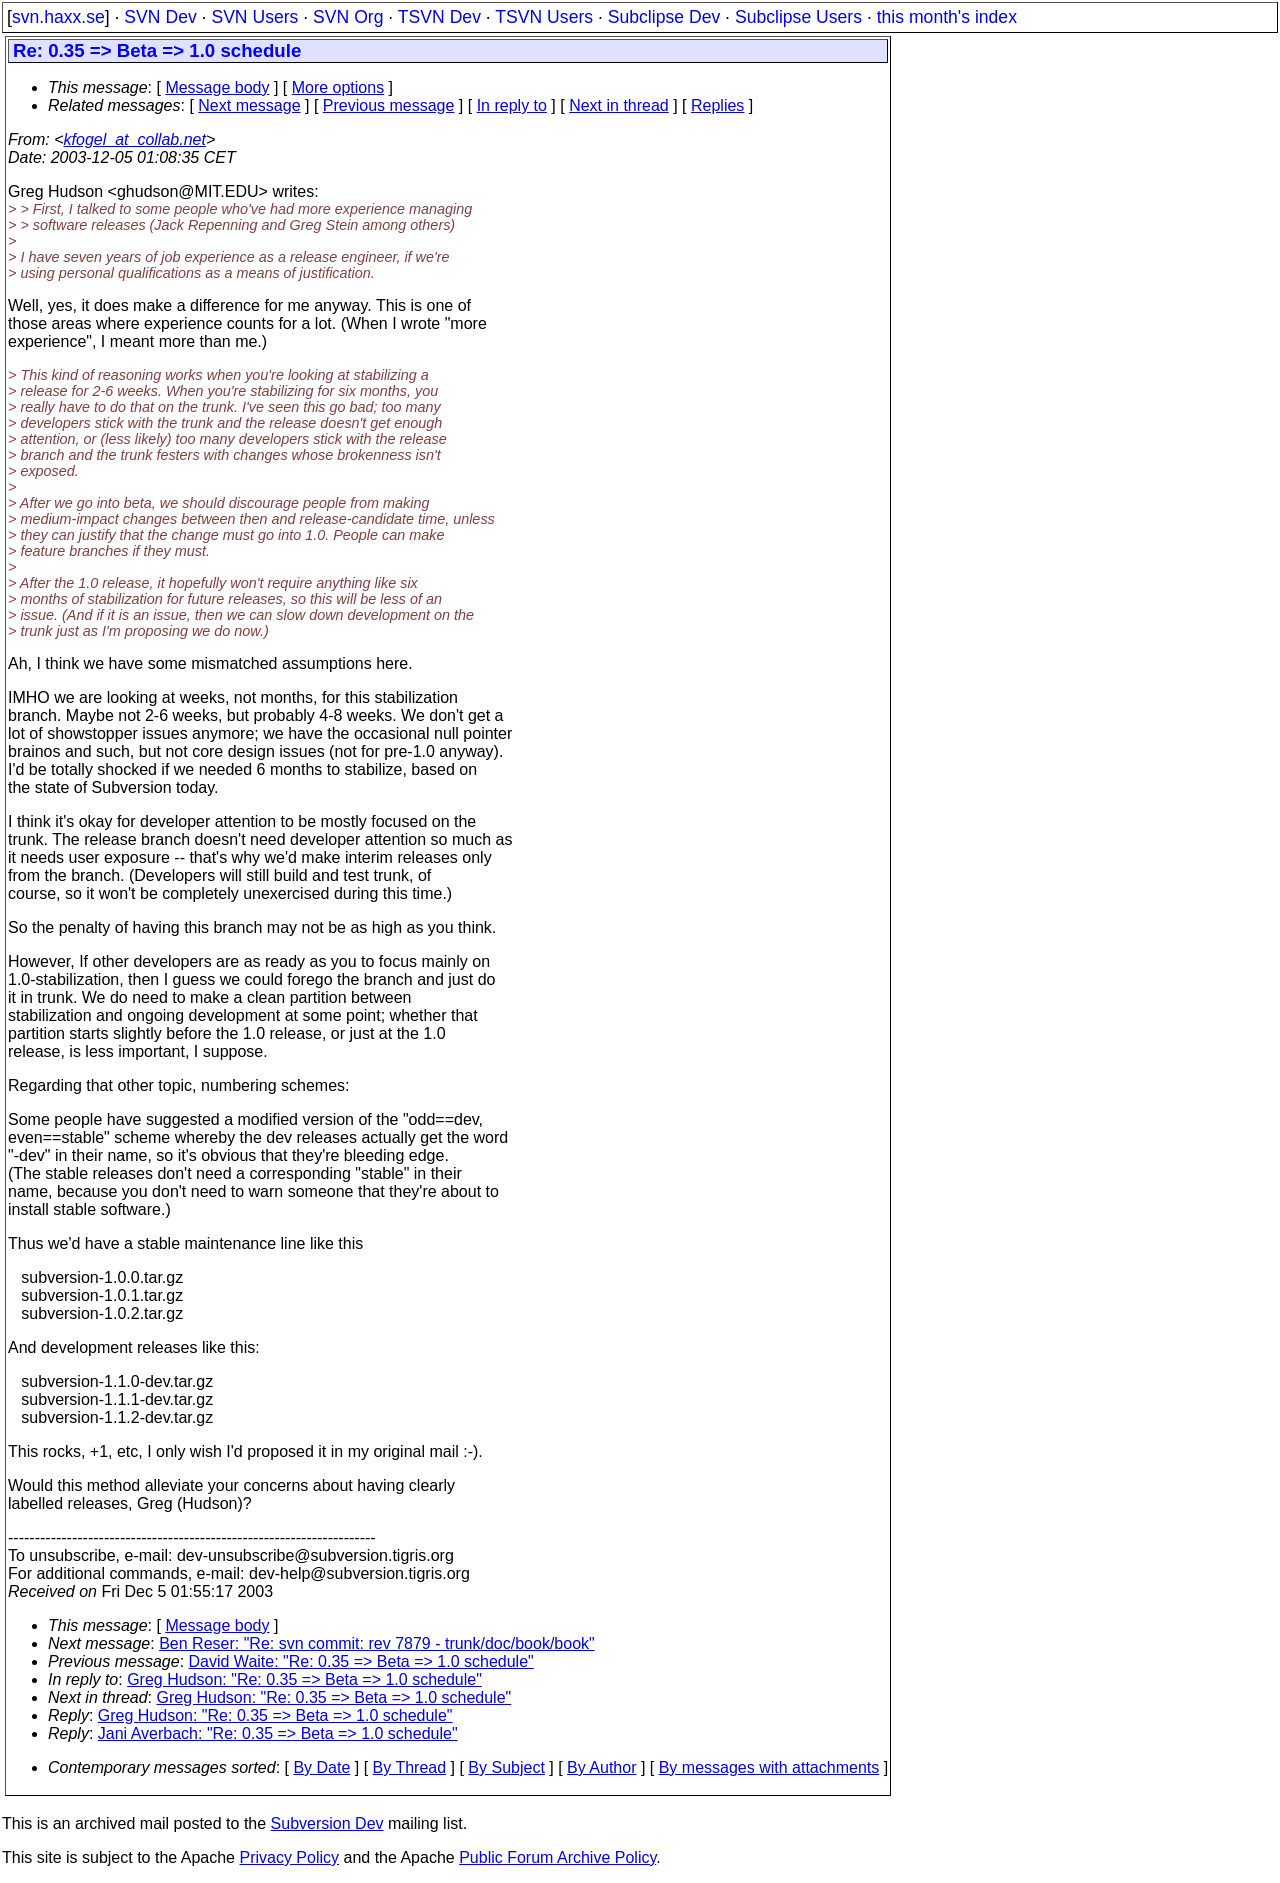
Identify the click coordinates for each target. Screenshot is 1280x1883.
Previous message (389, 105)
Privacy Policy (289, 1857)
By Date (321, 1767)
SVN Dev (160, 17)
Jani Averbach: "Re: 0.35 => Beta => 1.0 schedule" (278, 1733)
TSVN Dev (439, 17)
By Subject (506, 1767)
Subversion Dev (327, 1823)
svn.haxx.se (58, 17)
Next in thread (619, 105)
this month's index (947, 17)
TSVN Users (544, 17)
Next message (249, 105)
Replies (717, 105)
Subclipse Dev (664, 17)
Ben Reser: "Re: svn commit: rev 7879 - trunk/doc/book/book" (377, 1643)
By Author (601, 1767)
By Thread (410, 1767)
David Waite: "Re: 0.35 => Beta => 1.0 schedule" (361, 1661)
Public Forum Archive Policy (557, 1857)
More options (338, 87)
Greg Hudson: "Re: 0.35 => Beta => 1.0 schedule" (304, 1679)
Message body (217, 87)
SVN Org (348, 17)
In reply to (512, 105)
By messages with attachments (769, 1767)
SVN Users (254, 17)
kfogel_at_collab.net (135, 139)
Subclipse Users (798, 17)
